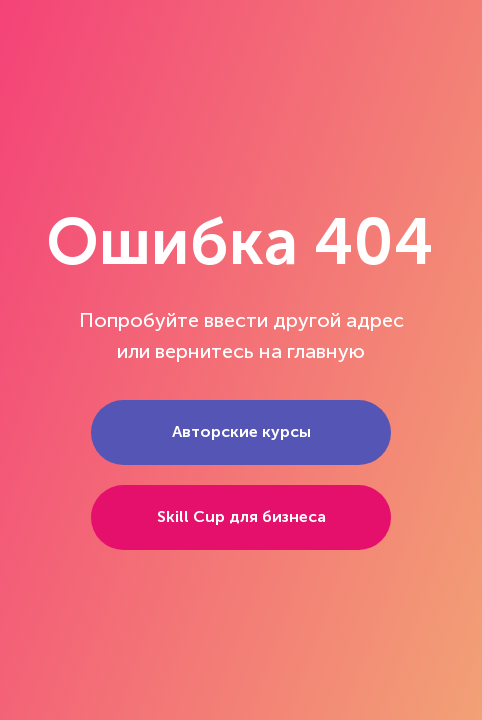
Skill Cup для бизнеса (241, 516)
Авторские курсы (241, 431)
